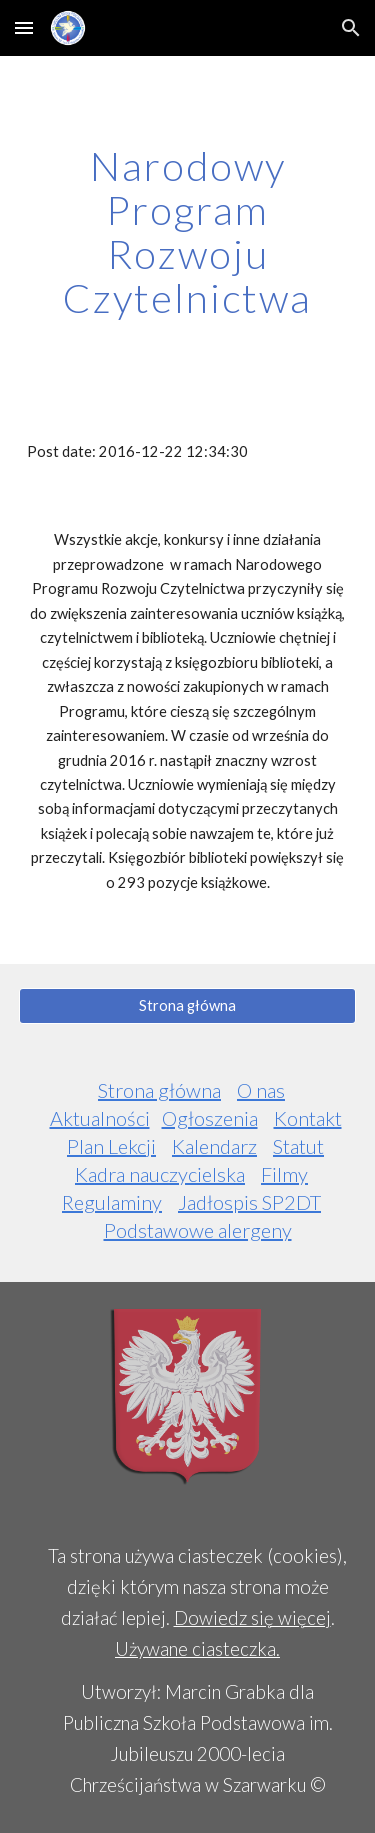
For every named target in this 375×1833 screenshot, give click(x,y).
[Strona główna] (188, 1006)
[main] (188, 232)
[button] (24, 27)
